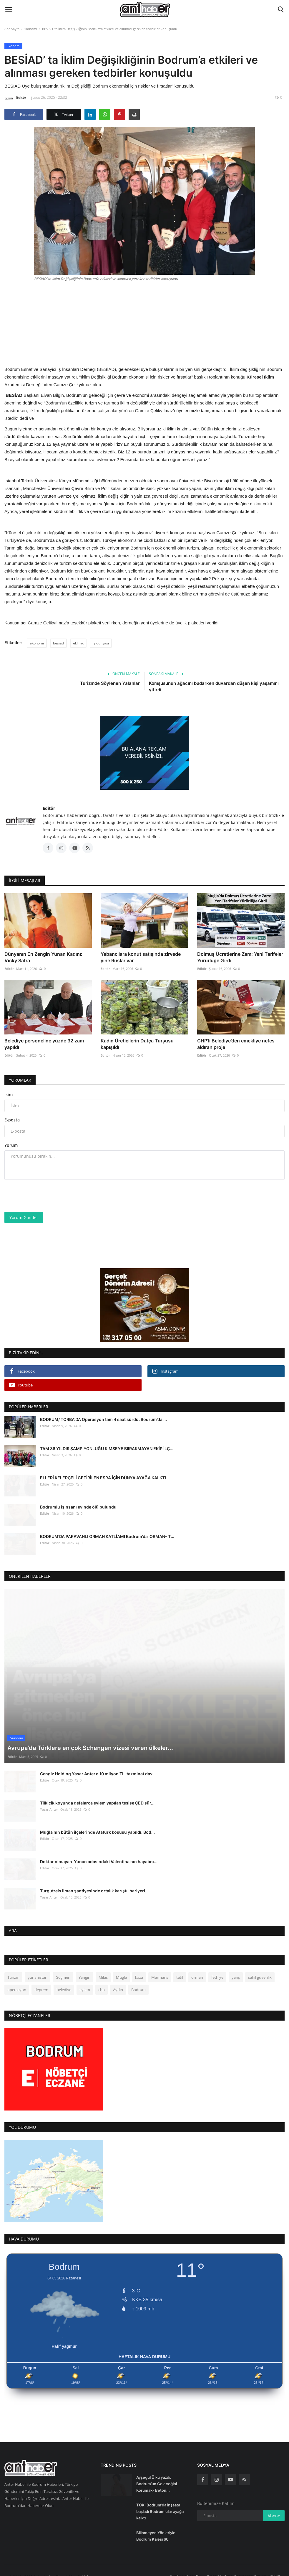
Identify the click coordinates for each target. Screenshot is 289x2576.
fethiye (217, 1969)
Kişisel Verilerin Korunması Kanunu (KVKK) (243, 2568)
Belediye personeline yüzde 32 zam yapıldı (44, 1044)
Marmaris (159, 1969)
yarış (236, 1969)
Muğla (121, 1969)
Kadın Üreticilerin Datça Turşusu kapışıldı (137, 1044)
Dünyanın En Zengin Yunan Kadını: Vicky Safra (43, 957)
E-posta (12, 1120)
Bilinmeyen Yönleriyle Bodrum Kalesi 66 (155, 2528)
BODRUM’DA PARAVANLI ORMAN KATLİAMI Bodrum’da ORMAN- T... (107, 1536)
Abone (274, 2508)
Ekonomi (30, 29)
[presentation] (49, 1195)
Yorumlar (20, 1080)
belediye (64, 1982)
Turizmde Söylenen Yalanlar (110, 683)
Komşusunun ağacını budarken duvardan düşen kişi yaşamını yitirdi (214, 686)
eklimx (78, 643)
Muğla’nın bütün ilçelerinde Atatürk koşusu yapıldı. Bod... (97, 1824)
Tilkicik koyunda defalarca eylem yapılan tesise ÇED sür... (97, 1795)
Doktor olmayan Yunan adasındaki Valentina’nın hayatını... (98, 1853)
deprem (41, 1982)
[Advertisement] (144, 323)
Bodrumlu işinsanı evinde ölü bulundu (78, 1506)
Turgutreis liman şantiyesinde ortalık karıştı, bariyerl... (94, 1883)
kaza (139, 1969)
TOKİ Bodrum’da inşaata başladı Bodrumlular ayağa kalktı (160, 2504)
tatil (179, 1969)
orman (197, 1969)
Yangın (84, 1969)
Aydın (118, 1982)
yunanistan (37, 1969)
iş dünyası (101, 643)
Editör (15, 98)
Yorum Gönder (23, 1217)
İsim (8, 1094)
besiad (58, 643)
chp (101, 1982)
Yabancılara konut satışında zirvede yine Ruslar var (141, 957)
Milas (103, 1969)
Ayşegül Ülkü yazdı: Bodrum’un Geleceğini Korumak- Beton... (156, 2476)
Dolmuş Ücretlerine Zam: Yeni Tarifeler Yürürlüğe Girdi (240, 957)
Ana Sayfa (11, 29)
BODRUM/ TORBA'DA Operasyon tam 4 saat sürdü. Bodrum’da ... (103, 1419)
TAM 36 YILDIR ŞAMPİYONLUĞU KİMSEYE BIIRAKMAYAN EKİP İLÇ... (106, 1448)
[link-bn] (144, 753)
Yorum (11, 1145)
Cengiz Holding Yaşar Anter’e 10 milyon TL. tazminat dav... (98, 1766)
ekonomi (37, 643)
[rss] (244, 2472)
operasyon (16, 1982)
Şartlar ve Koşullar (185, 2568)
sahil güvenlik (260, 1969)
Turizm (13, 1969)
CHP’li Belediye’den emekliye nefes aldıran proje (236, 1044)
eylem (84, 1982)
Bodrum (138, 1982)
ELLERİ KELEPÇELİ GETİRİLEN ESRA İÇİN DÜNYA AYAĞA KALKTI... (105, 1477)
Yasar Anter (49, 1801)
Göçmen (63, 1969)
